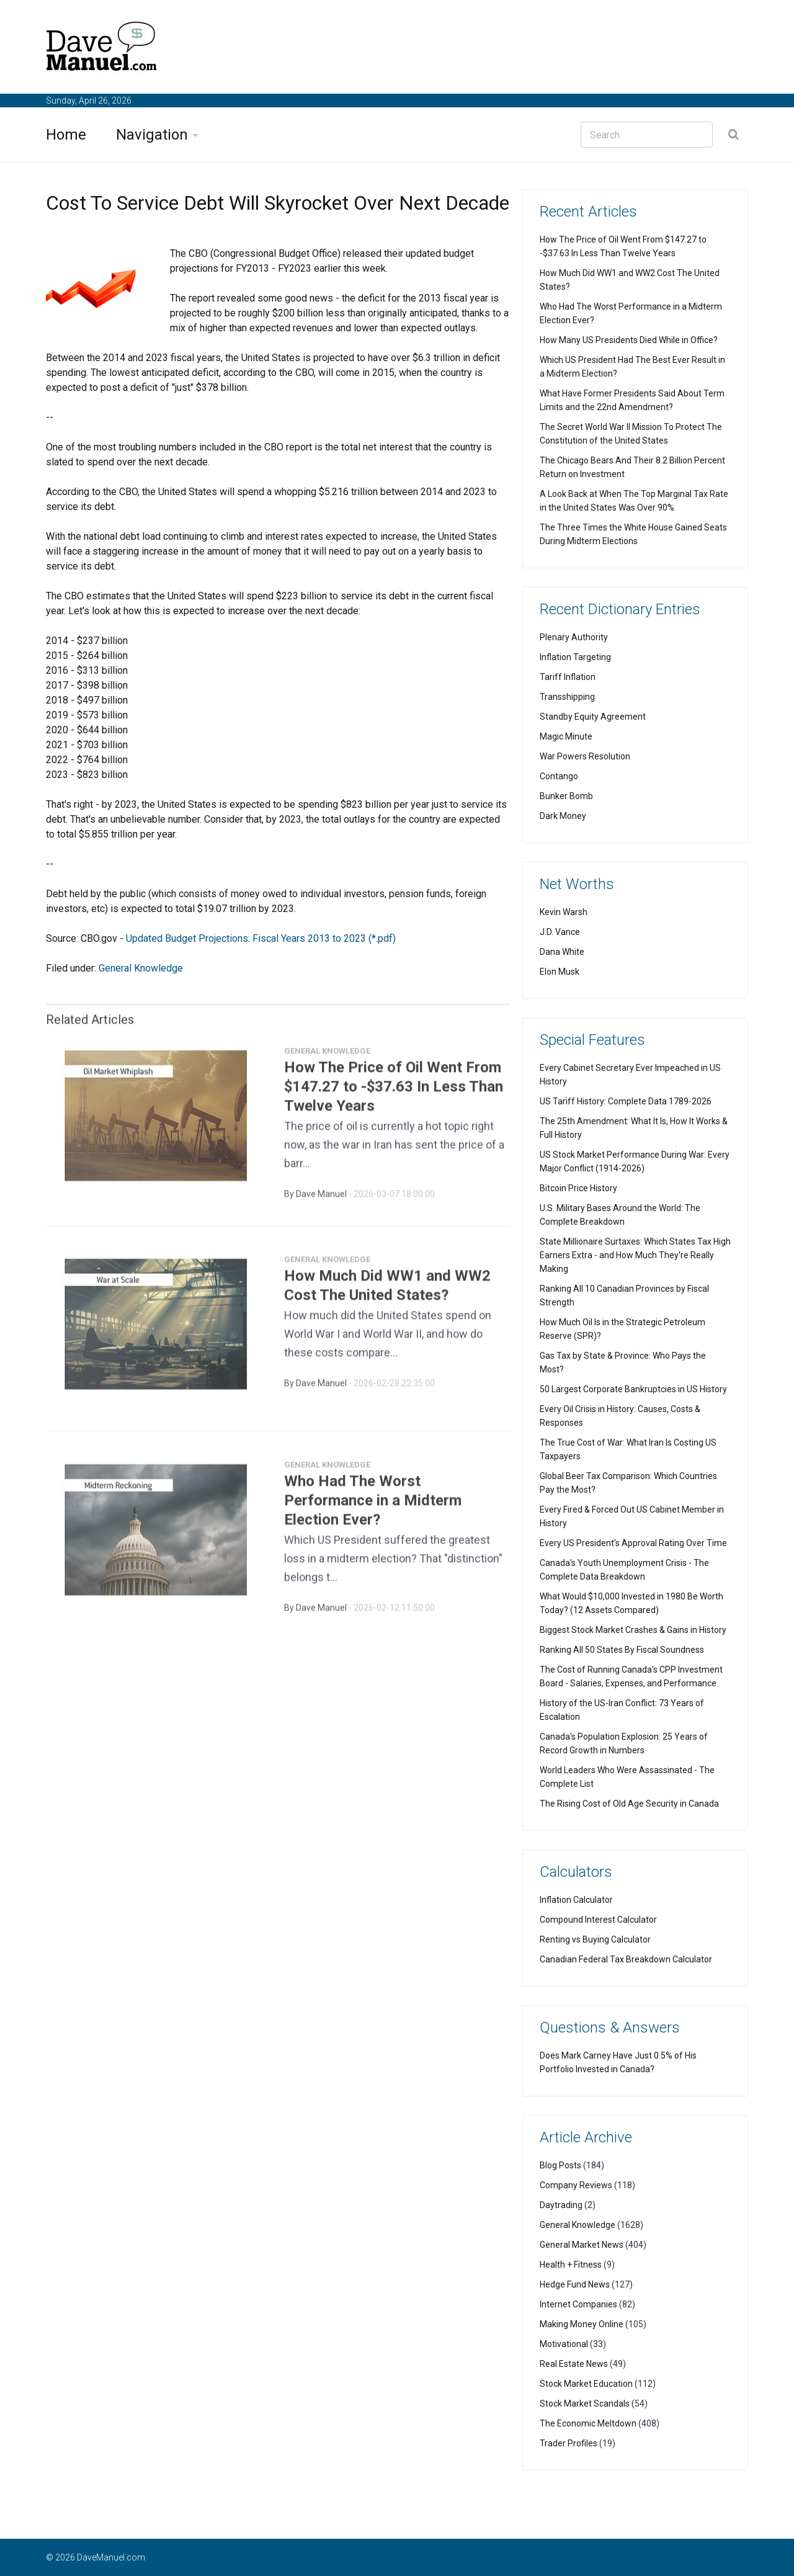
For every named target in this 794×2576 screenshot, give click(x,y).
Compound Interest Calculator (598, 1920)
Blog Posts (560, 2165)
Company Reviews (576, 2185)
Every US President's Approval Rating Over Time (633, 1543)
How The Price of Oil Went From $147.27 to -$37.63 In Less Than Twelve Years (393, 1092)
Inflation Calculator (576, 1900)
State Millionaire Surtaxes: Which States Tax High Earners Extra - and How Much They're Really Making (635, 1255)
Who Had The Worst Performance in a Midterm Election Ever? (373, 1506)
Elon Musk (559, 972)
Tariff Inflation (568, 677)
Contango (559, 776)
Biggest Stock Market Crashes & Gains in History (633, 1630)
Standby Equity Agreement (593, 717)
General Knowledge (141, 968)
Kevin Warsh (563, 912)
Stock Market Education (586, 2384)
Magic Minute (566, 736)
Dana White (562, 952)
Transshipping (567, 697)
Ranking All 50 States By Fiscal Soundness (622, 1650)
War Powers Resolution (585, 756)
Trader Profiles (568, 2443)
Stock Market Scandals (585, 2403)
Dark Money (563, 816)
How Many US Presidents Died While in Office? (629, 340)
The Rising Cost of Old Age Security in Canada (629, 1804)
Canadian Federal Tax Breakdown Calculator (626, 1959)
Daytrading (561, 2205)
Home (66, 134)
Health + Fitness (571, 2265)
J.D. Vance (560, 932)
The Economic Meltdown (588, 2423)
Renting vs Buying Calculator (595, 1939)
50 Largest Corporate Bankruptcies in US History (633, 1389)
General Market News (581, 2245)
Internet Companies (578, 2304)
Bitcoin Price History (578, 1188)
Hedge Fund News (575, 2284)
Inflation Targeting (575, 657)
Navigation (152, 134)
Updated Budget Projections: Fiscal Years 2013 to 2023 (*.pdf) (261, 938)
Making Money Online (581, 2324)
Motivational (564, 2344)
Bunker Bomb (566, 796)
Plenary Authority (574, 637)
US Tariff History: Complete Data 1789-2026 (625, 1101)
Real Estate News (574, 2364)
